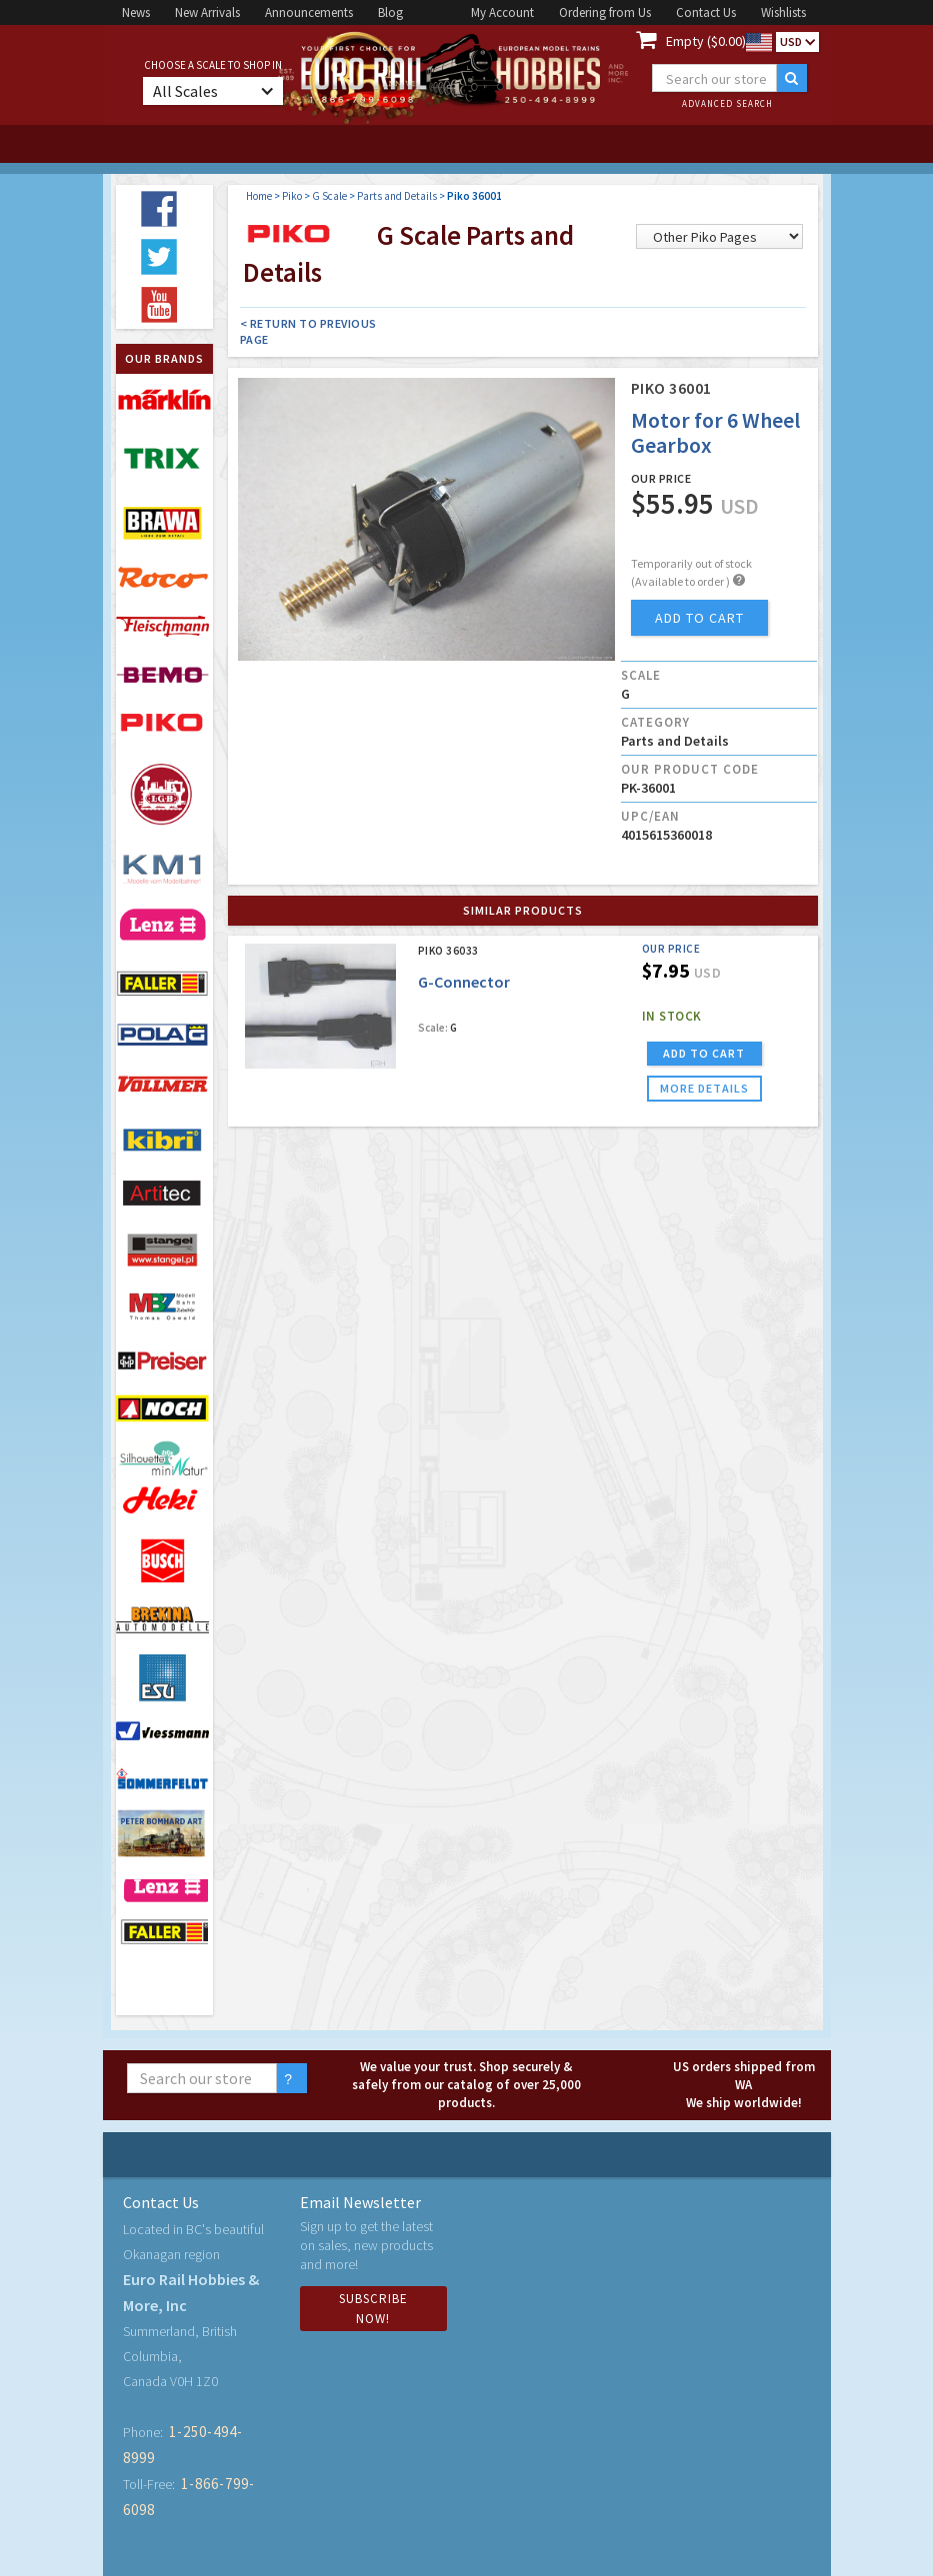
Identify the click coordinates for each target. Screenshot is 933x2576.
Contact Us (706, 12)
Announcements (309, 12)
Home (259, 196)
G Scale (329, 196)
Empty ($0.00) (706, 41)
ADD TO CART (704, 1053)
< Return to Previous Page (308, 331)
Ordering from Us (605, 12)
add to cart (699, 618)
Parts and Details (397, 196)
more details (704, 1088)
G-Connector (464, 982)
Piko (292, 196)
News (136, 12)
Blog (390, 12)
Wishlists (783, 12)
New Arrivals (207, 12)
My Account (502, 12)
